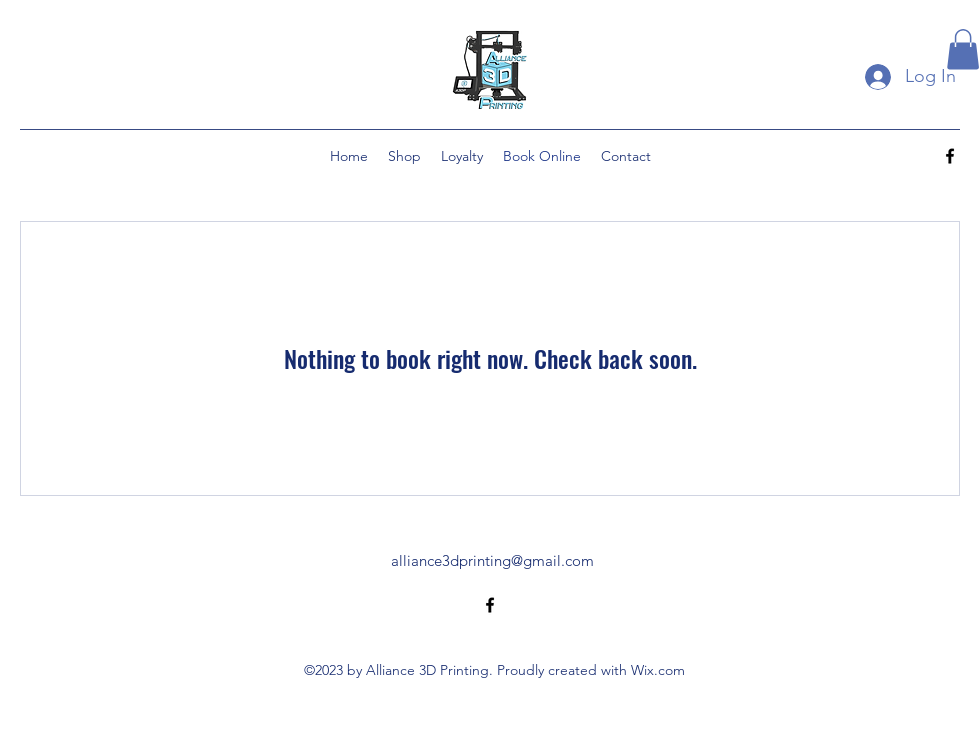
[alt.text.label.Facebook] (950, 156)
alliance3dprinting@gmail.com (492, 560)
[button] (963, 49)
